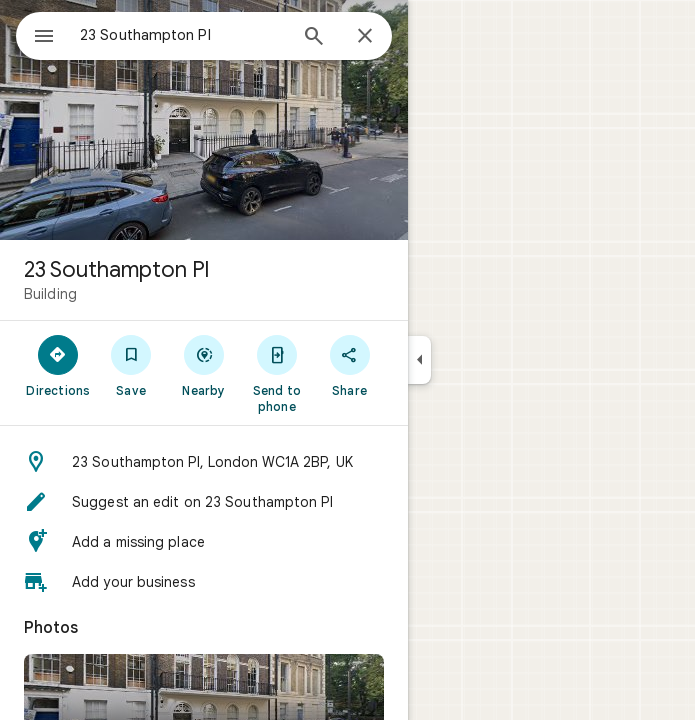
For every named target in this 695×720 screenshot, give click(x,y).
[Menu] (44, 38)
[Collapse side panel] (419, 360)
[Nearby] (204, 365)
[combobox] (183, 35)
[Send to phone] (276, 373)
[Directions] (58, 365)
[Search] (314, 38)
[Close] (365, 37)
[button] (204, 462)
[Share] (349, 365)
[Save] (131, 365)
